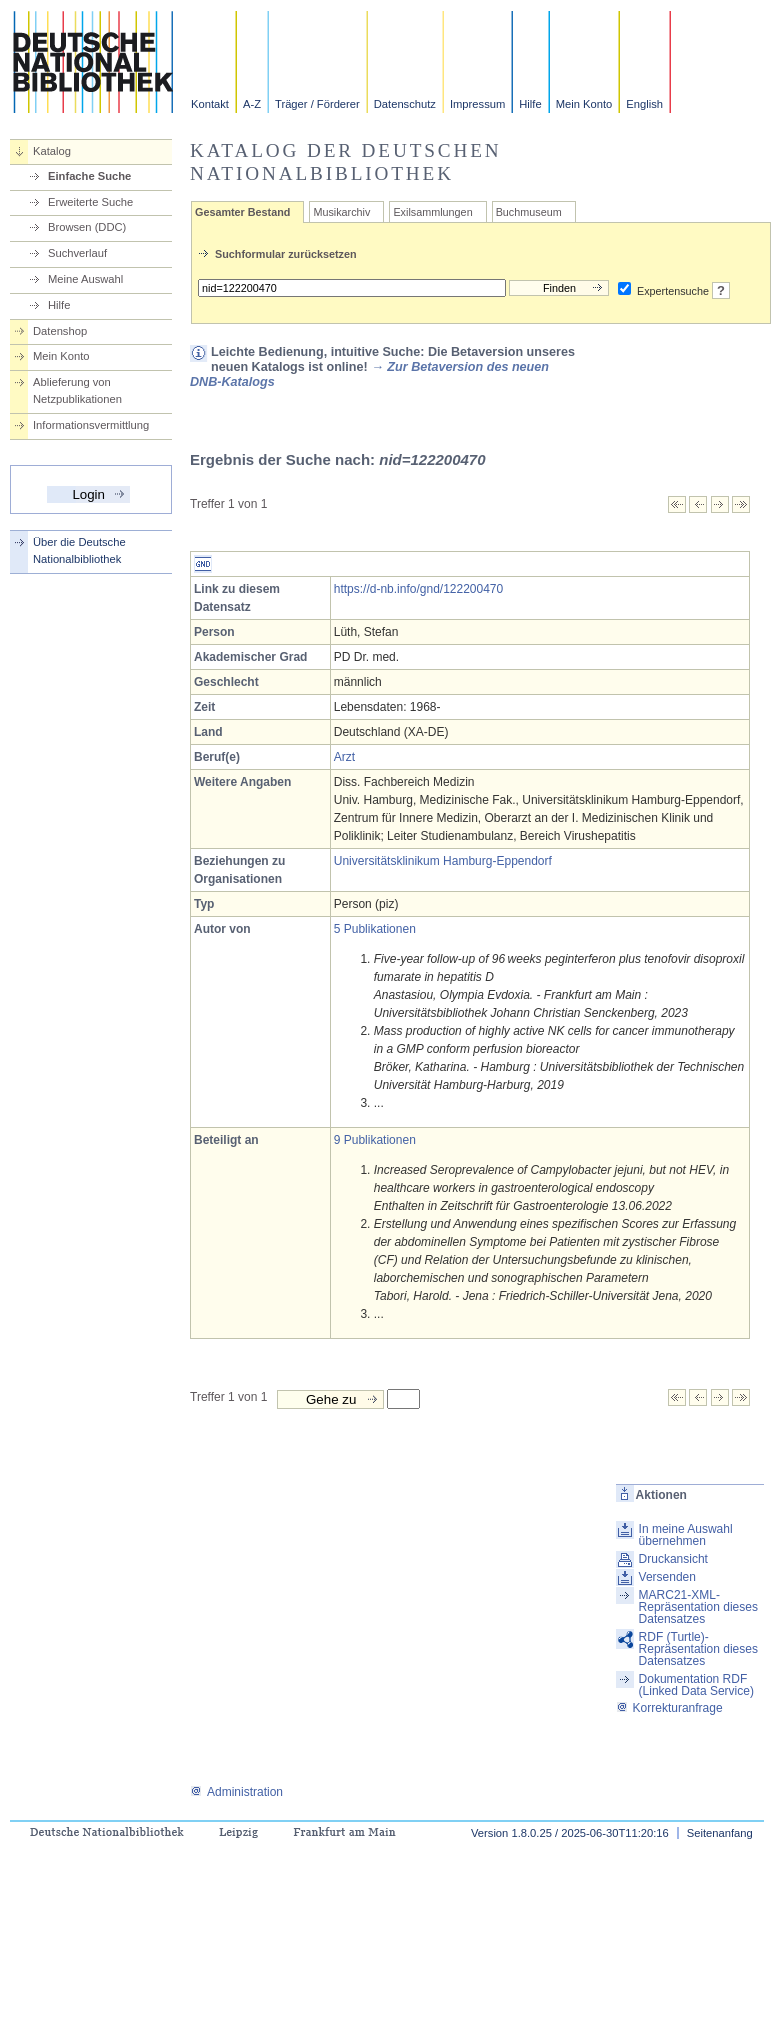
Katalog (52, 151)
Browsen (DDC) (87, 227)
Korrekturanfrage (669, 1708)
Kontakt (210, 104)
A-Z (252, 104)
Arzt (344, 757)
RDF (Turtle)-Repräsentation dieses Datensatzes (698, 1649)
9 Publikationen (375, 1140)
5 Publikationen (375, 929)
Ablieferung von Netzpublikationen (77, 390)
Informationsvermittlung (91, 425)
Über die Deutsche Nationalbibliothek (79, 550)
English (644, 104)
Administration (236, 1792)
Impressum (477, 104)
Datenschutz (405, 104)
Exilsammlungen (432, 212)
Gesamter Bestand (242, 212)
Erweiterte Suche (90, 202)
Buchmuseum (529, 212)
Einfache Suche (89, 176)
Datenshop (60, 331)
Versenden (667, 1577)
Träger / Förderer (317, 104)
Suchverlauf (77, 253)
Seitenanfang (720, 1833)
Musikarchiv (341, 212)
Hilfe (530, 104)
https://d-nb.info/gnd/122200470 (418, 589)
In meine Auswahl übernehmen (686, 1535)
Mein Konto (584, 104)
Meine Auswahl (85, 279)
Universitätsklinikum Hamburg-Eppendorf (443, 861)
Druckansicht (673, 1559)
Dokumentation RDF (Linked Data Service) (696, 1685)
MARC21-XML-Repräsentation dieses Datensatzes (698, 1607)
